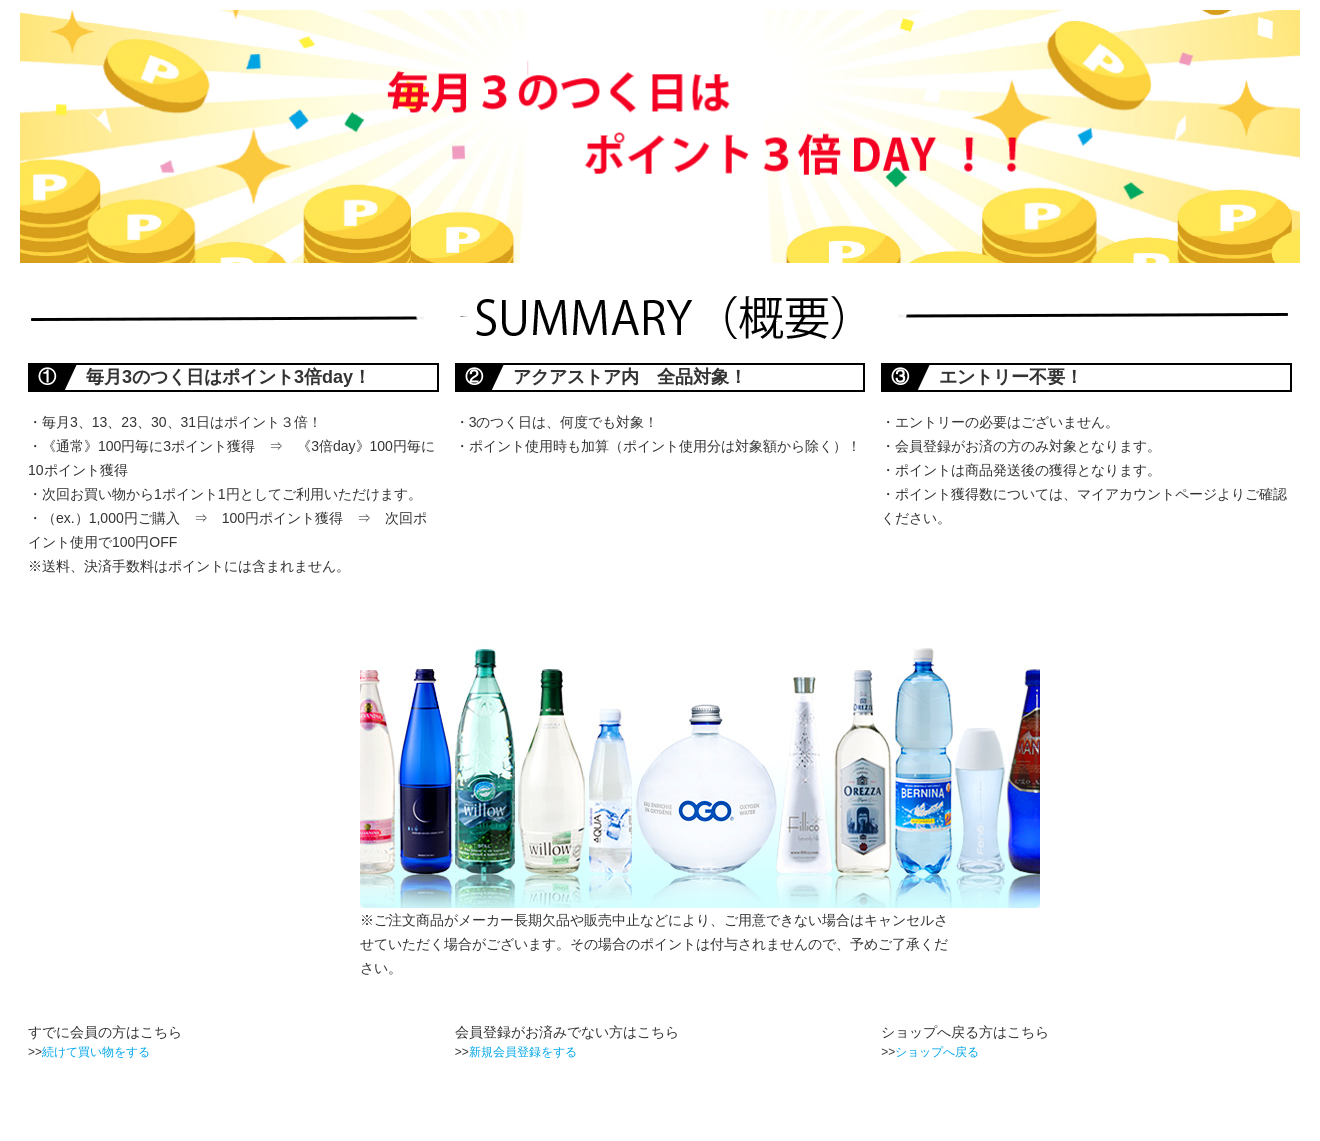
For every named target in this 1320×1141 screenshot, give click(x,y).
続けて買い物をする (96, 1052)
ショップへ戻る (937, 1052)
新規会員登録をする (523, 1052)
